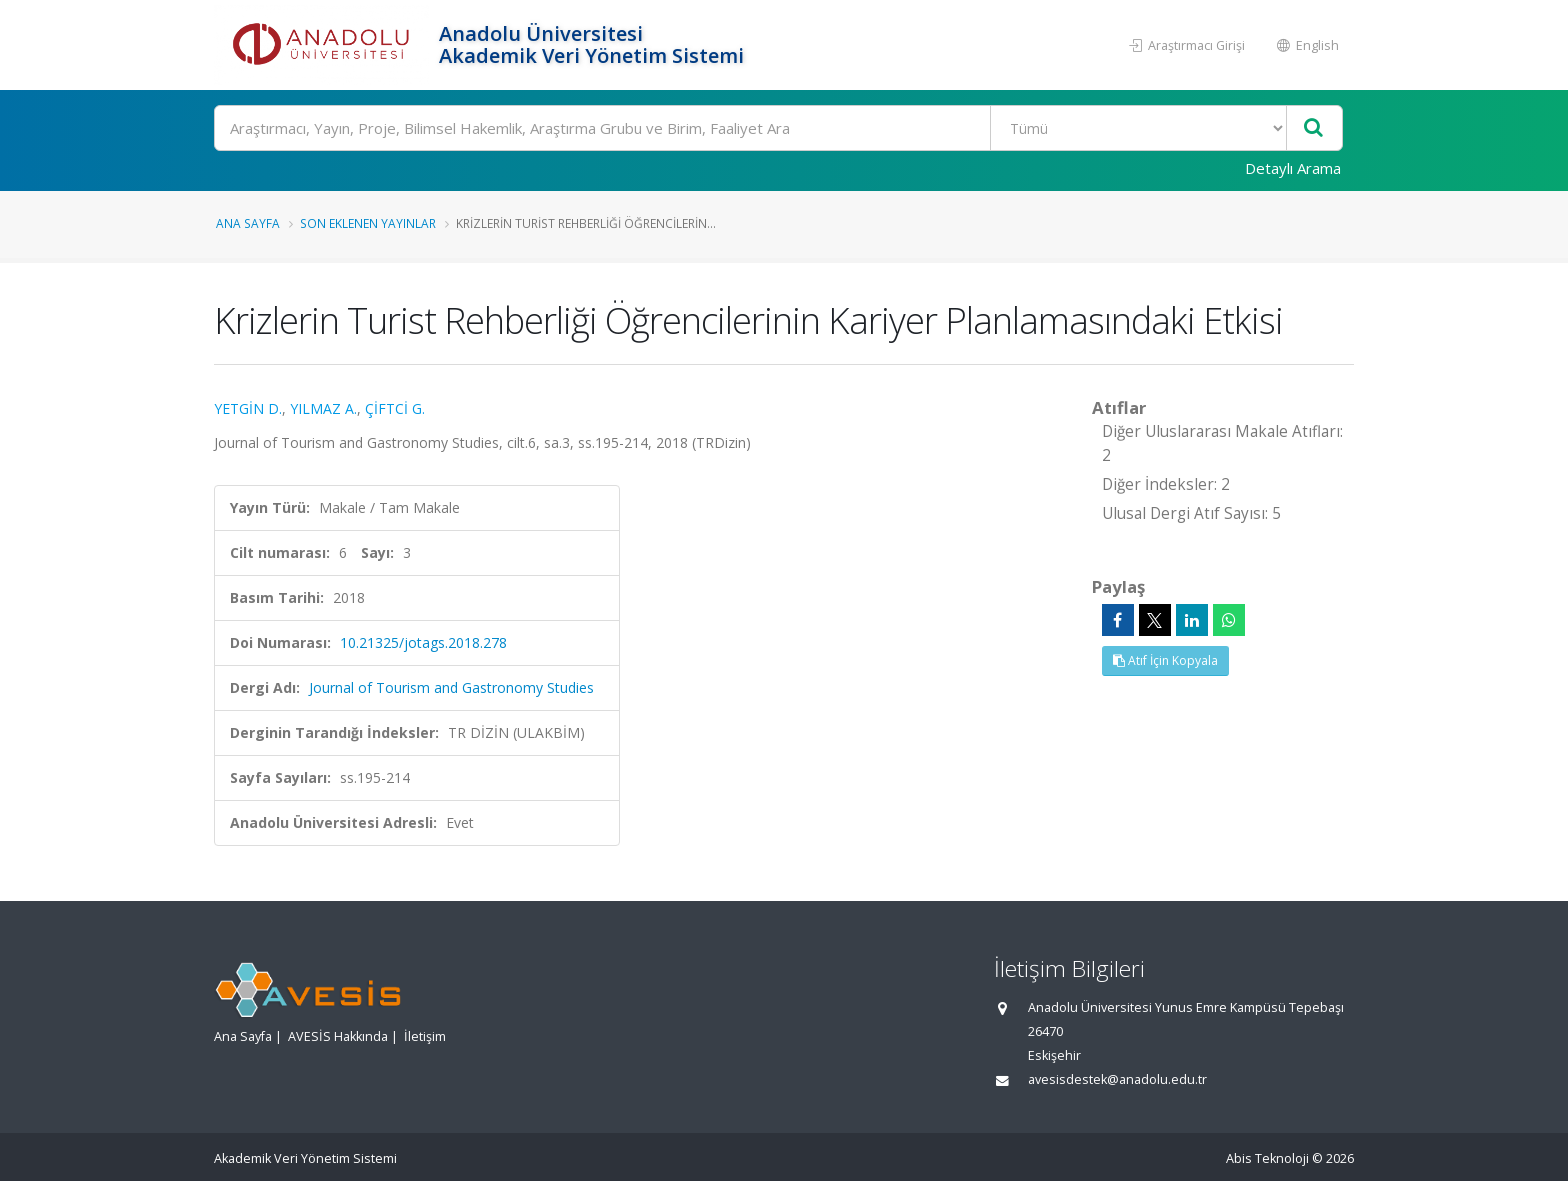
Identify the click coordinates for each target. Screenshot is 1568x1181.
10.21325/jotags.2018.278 (423, 642)
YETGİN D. (248, 408)
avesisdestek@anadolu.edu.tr (1117, 1079)
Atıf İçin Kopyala (1165, 660)
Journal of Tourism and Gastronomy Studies (451, 687)
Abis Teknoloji (1267, 1158)
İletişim (425, 1036)
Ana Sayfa (248, 223)
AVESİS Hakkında (338, 1036)
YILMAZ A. (323, 408)
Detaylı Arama (1293, 168)
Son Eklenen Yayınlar (368, 223)
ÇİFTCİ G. (395, 408)
